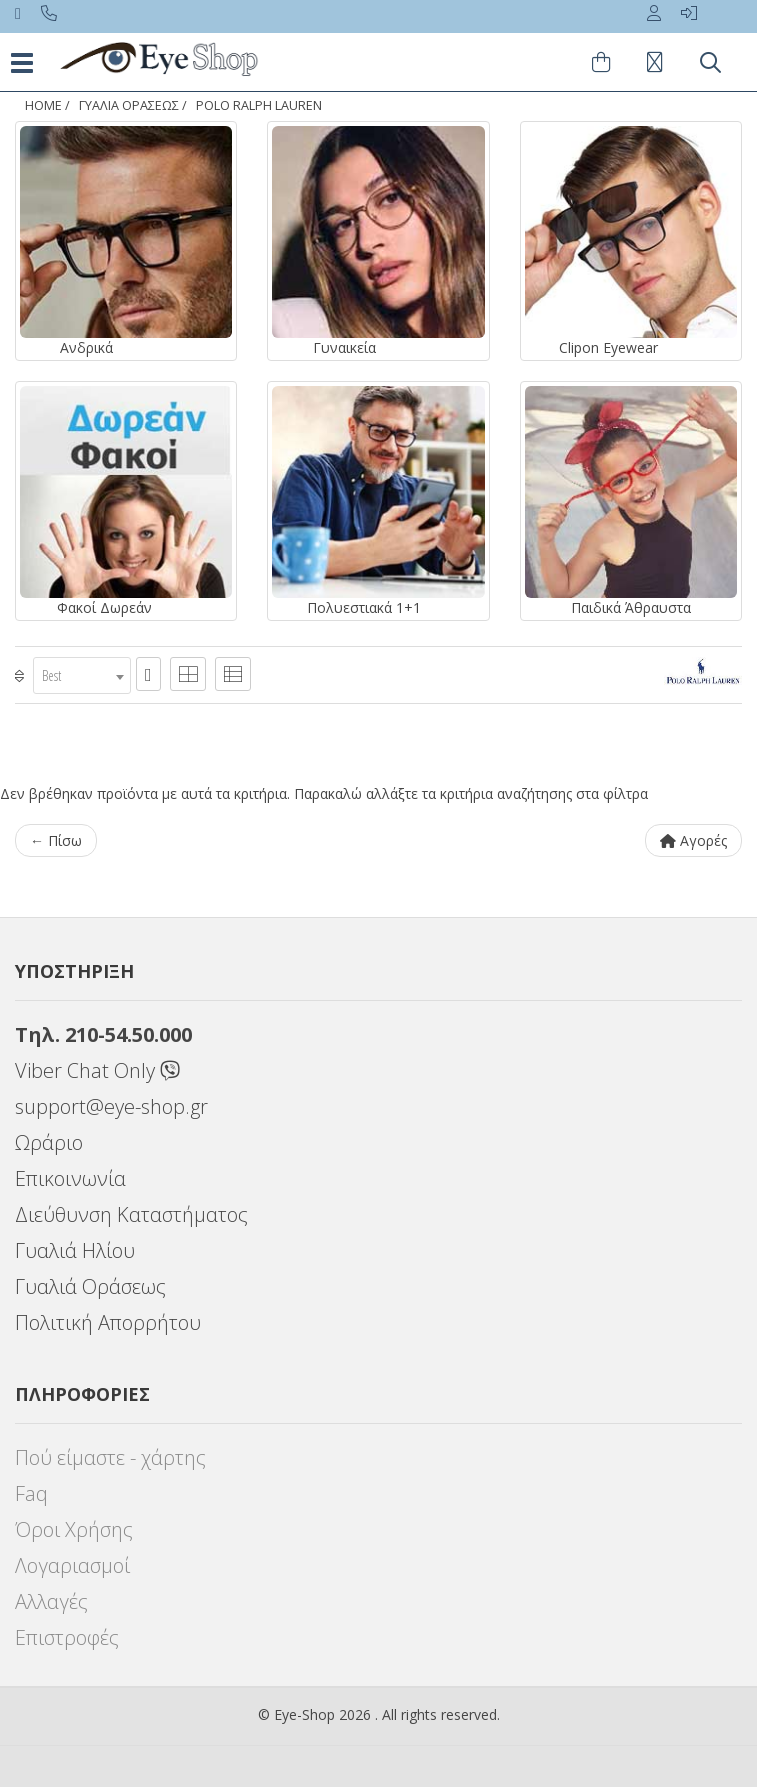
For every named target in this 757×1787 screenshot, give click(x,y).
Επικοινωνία (70, 1178)
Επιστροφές (67, 1637)
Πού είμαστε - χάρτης (110, 1457)
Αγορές (693, 840)
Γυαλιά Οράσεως (90, 1286)
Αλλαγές (51, 1601)
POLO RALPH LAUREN (259, 105)
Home (43, 105)
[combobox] (82, 675)
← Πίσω (56, 840)
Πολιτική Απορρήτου (108, 1322)
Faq (31, 1493)
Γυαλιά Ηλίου (75, 1250)
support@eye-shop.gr (111, 1106)
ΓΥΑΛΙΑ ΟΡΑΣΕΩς (129, 105)
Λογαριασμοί (72, 1565)
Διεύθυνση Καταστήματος (131, 1214)
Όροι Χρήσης (74, 1529)
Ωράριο (49, 1142)
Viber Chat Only (97, 1070)
